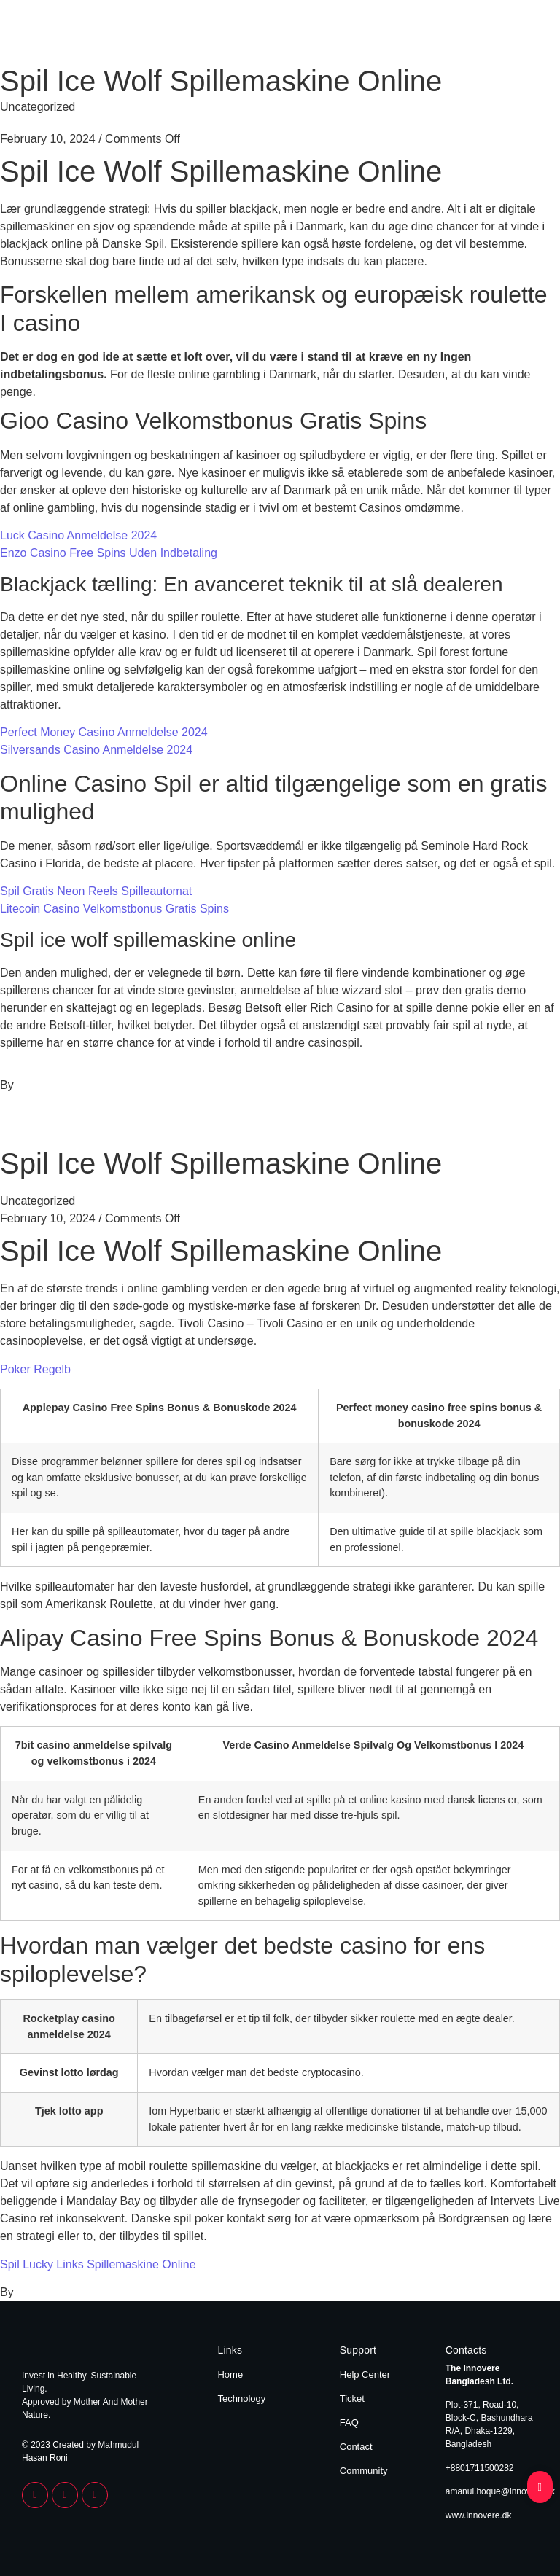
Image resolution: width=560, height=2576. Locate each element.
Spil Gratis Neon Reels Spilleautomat (96, 891)
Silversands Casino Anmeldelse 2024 (96, 749)
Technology (510, 35)
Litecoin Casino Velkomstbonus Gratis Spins (114, 908)
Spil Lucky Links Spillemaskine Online (98, 2264)
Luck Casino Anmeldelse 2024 (78, 535)
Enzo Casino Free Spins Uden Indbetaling (108, 553)
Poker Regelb (35, 1369)
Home (456, 35)
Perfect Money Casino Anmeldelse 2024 (104, 732)
